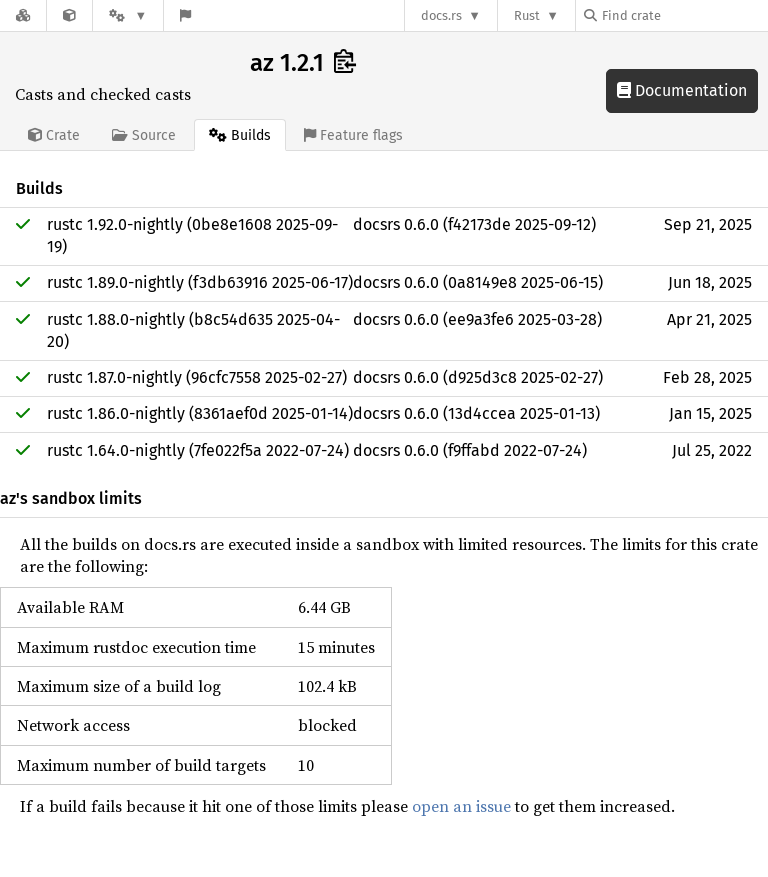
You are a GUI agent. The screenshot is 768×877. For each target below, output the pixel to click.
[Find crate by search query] (684, 15)
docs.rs (441, 15)
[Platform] (128, 15)
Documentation (682, 90)
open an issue (461, 806)
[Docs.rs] (23, 15)
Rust (527, 15)
